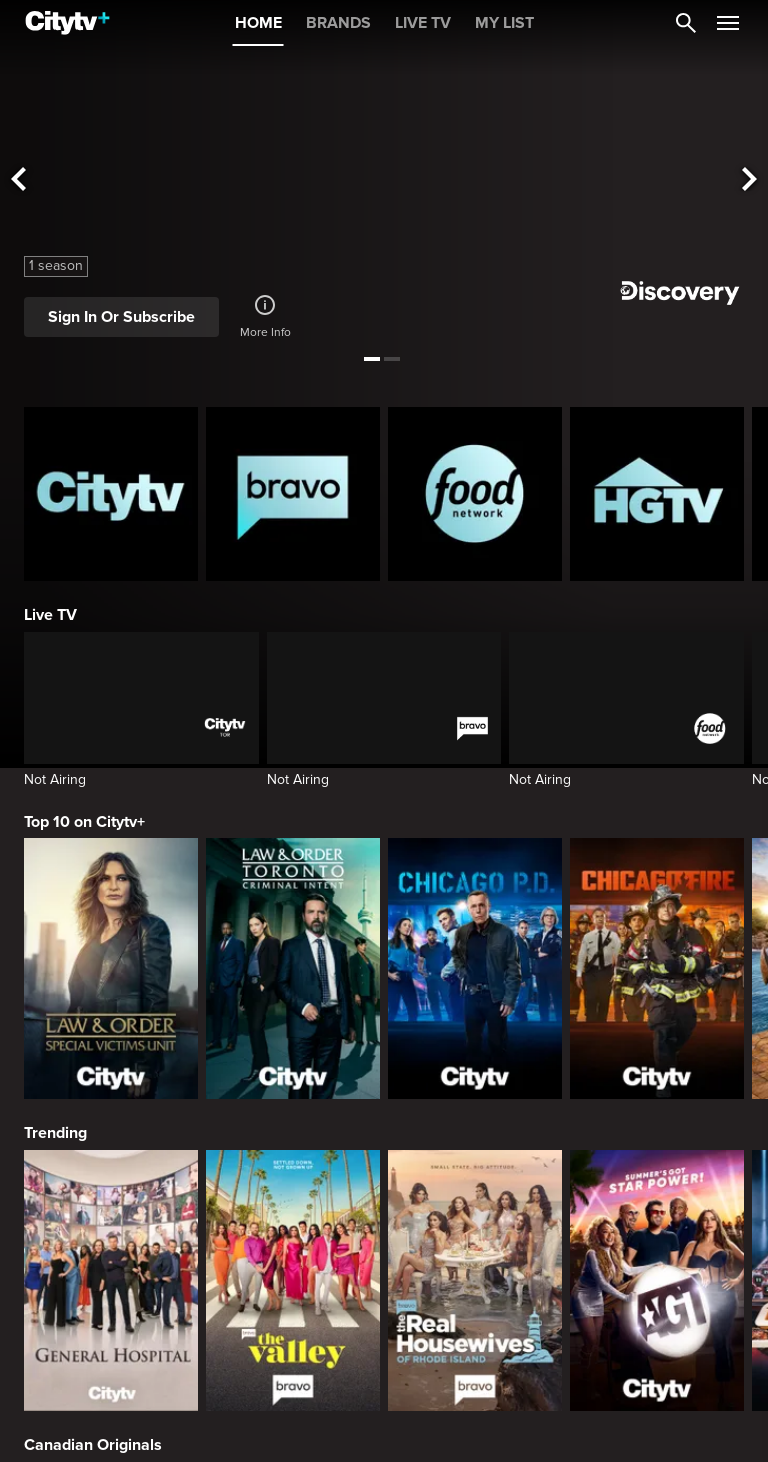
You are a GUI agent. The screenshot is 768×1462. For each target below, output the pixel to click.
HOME (258, 23)
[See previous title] (18, 180)
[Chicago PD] (475, 968)
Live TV (50, 615)
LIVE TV (423, 23)
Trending (55, 1133)
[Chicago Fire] (657, 968)
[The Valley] (293, 1280)
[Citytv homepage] (111, 494)
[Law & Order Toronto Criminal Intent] (293, 968)
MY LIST (504, 23)
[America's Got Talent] (657, 1280)
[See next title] (750, 180)
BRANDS (338, 23)
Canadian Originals (93, 1445)
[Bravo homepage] (293, 494)
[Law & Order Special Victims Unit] (111, 968)
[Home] (67, 23)
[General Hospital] (111, 1280)
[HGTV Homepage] (657, 494)
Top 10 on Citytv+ (84, 822)
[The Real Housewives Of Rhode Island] (475, 1280)
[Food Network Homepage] (475, 494)
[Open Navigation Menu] (728, 23)
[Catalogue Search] (686, 23)
